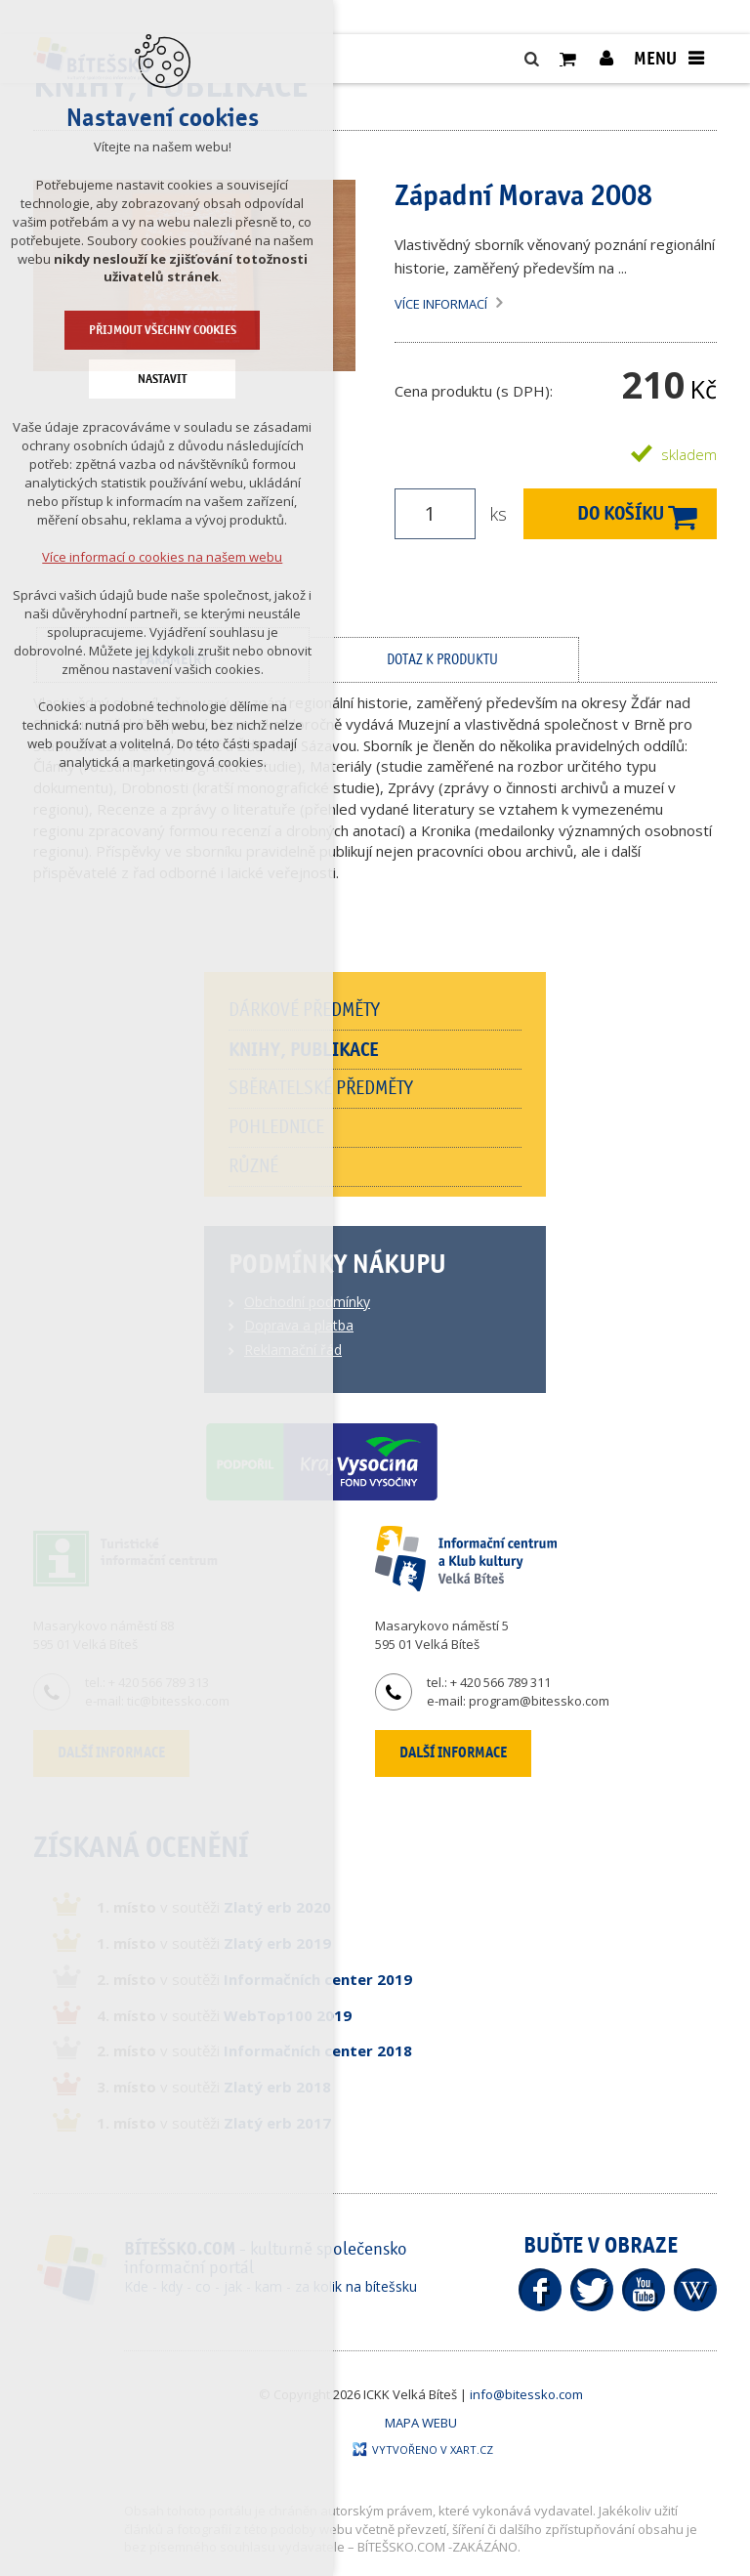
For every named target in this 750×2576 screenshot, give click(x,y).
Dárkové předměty (304, 1010)
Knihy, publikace (304, 1049)
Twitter (591, 2289)
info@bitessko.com (526, 2394)
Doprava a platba (299, 1325)
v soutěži (214, 1907)
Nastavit (82, 379)
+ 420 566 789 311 (500, 1682)
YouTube (643, 2289)
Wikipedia (695, 2289)
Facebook (540, 2289)
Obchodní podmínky (307, 1301)
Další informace (453, 1752)
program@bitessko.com (539, 1701)
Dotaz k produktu (442, 660)
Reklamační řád (293, 1349)
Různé (253, 1166)
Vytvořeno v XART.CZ (423, 2449)
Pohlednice (276, 1127)
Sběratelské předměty (321, 1088)
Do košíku (620, 513)
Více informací (441, 304)
